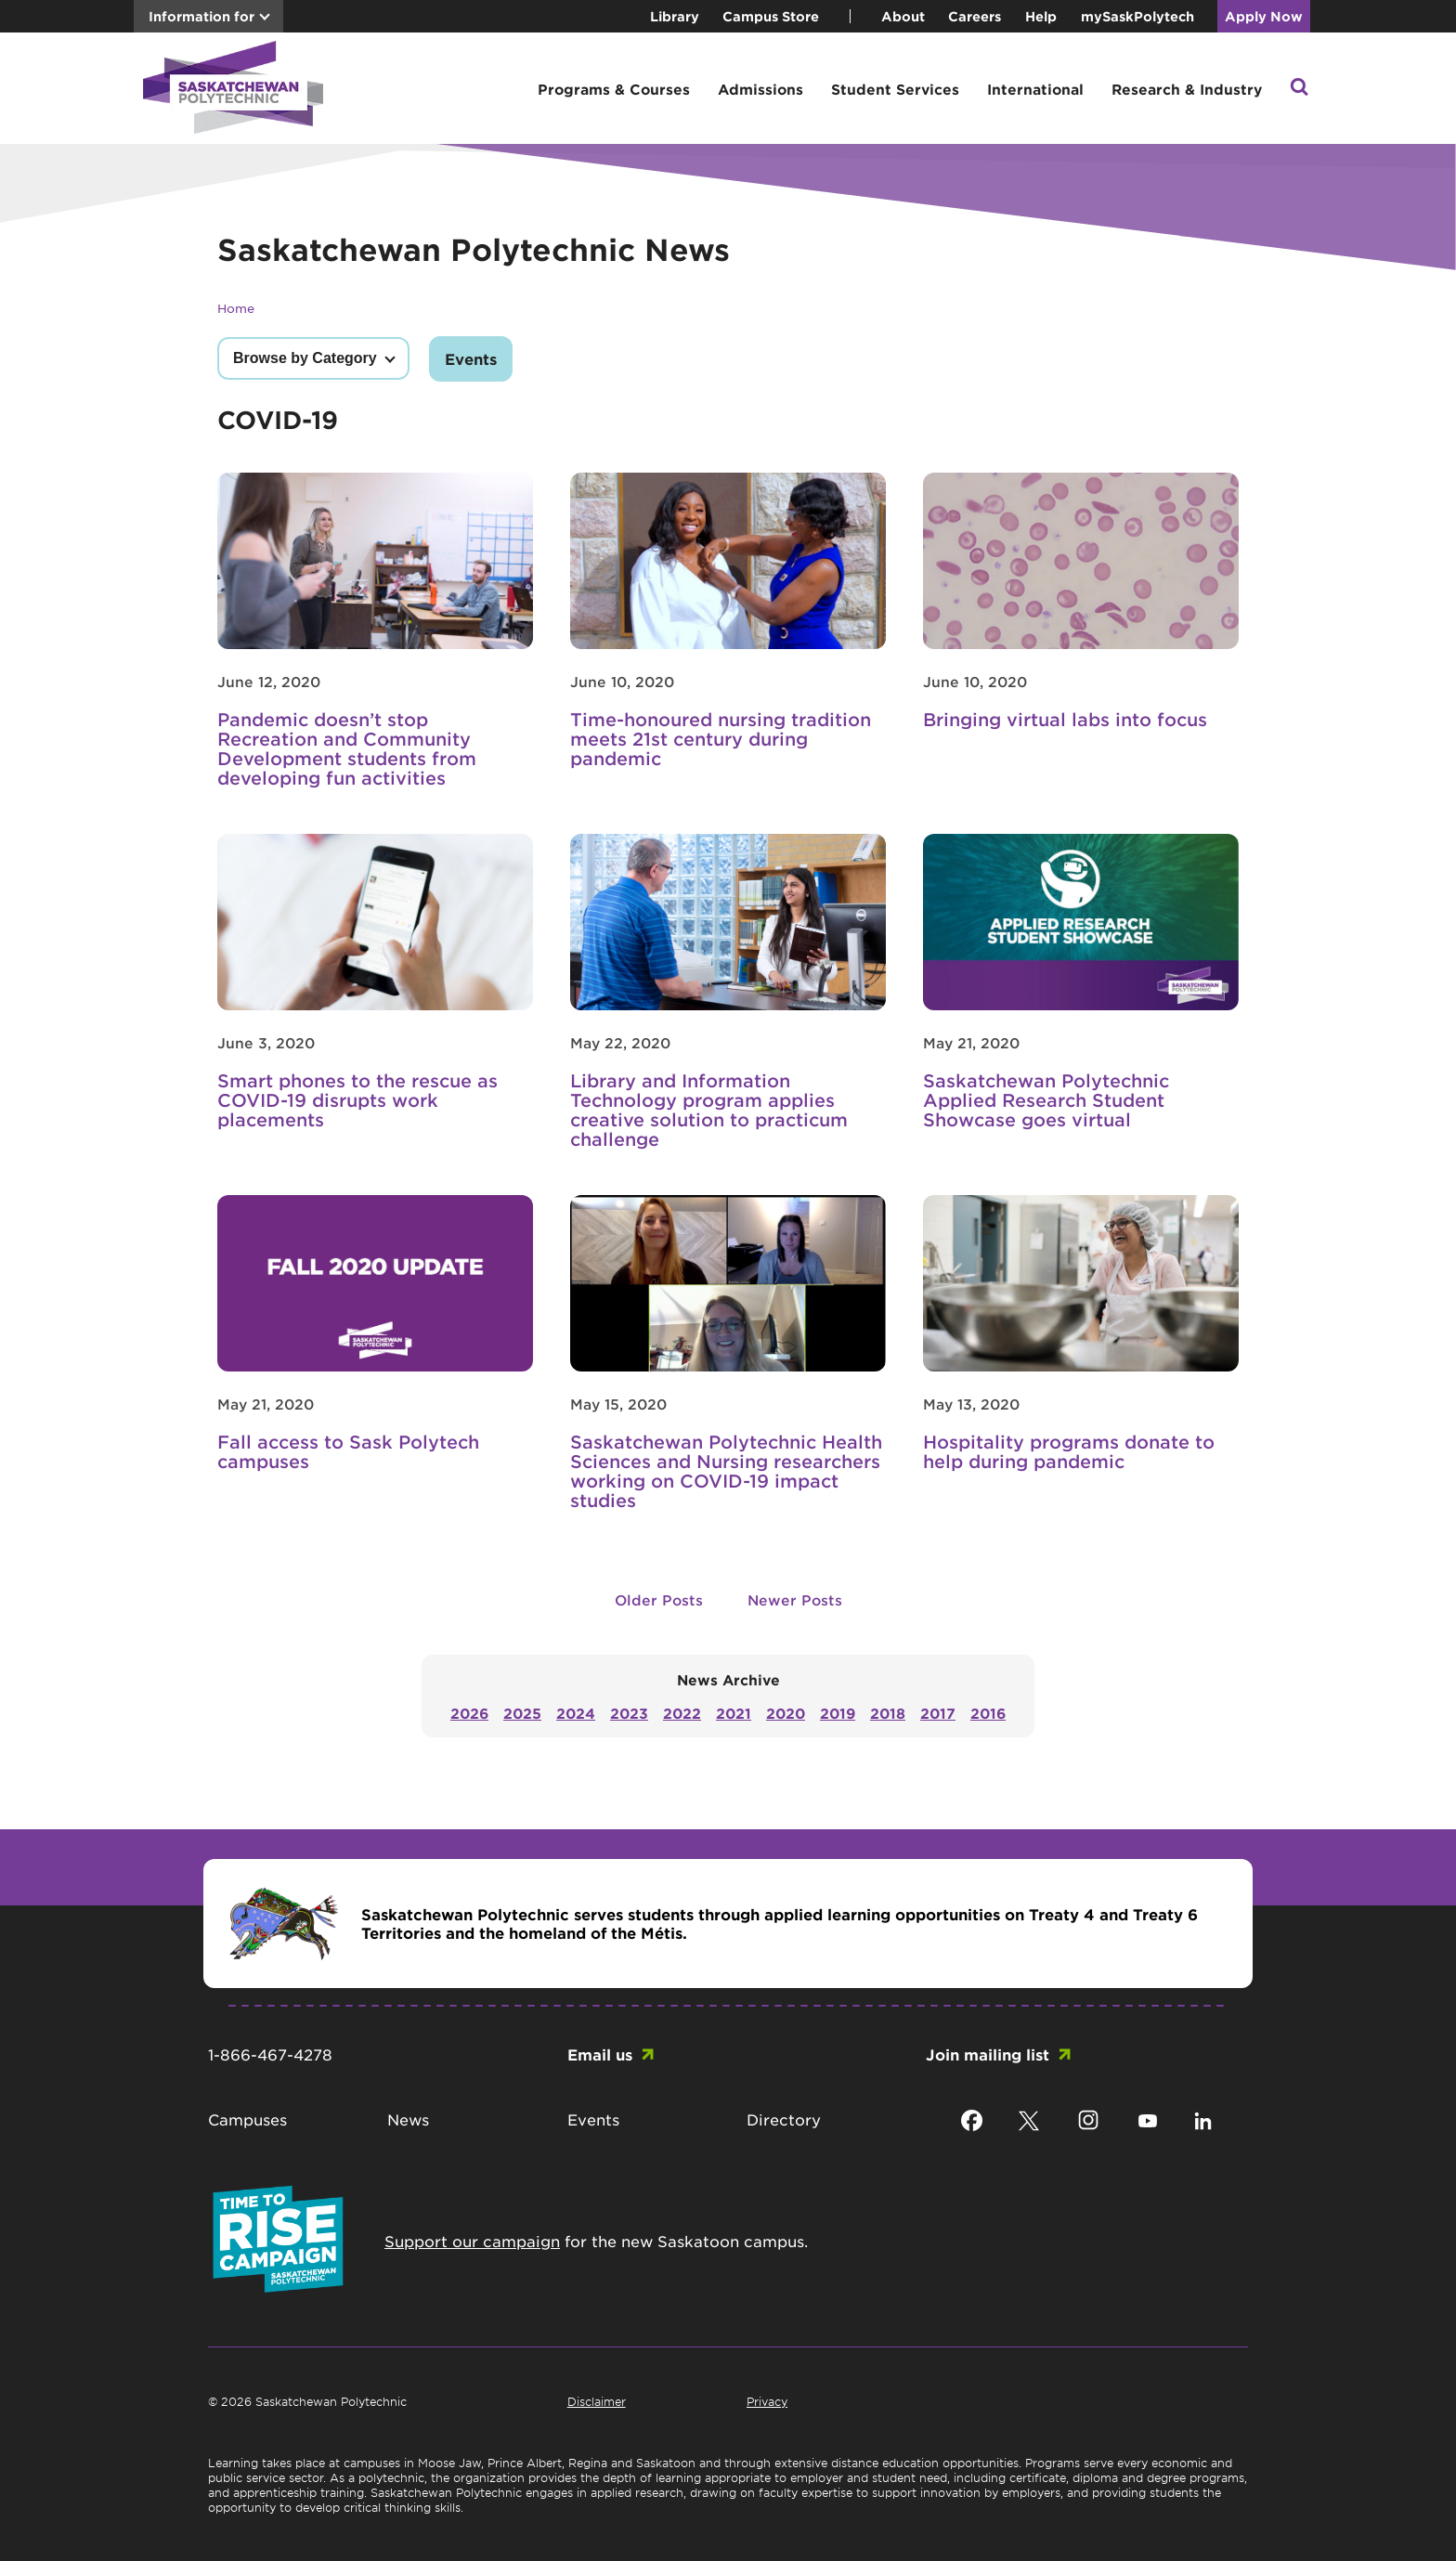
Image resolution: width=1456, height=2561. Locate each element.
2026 (469, 1713)
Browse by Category (305, 358)
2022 (682, 1713)
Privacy (767, 2401)
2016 (988, 1713)
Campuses (247, 2119)
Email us (599, 2054)
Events (471, 358)
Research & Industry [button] (1187, 89)
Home (235, 308)
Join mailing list (987, 2054)
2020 (785, 1713)
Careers (974, 16)
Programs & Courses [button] (614, 89)
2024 (575, 1713)
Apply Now (1264, 16)
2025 (522, 1713)
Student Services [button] (895, 89)
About (903, 16)
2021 (733, 1713)
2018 (887, 1713)
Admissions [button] (760, 89)
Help (1041, 16)
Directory (784, 2119)
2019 (837, 1713)
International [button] (1035, 89)
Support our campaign (472, 2240)
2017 (938, 1713)
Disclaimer (596, 2401)
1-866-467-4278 (270, 2054)
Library (674, 16)
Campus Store (770, 16)
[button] (1299, 89)
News (408, 2119)
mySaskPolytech (1137, 16)
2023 (629, 1713)
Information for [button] (201, 16)
